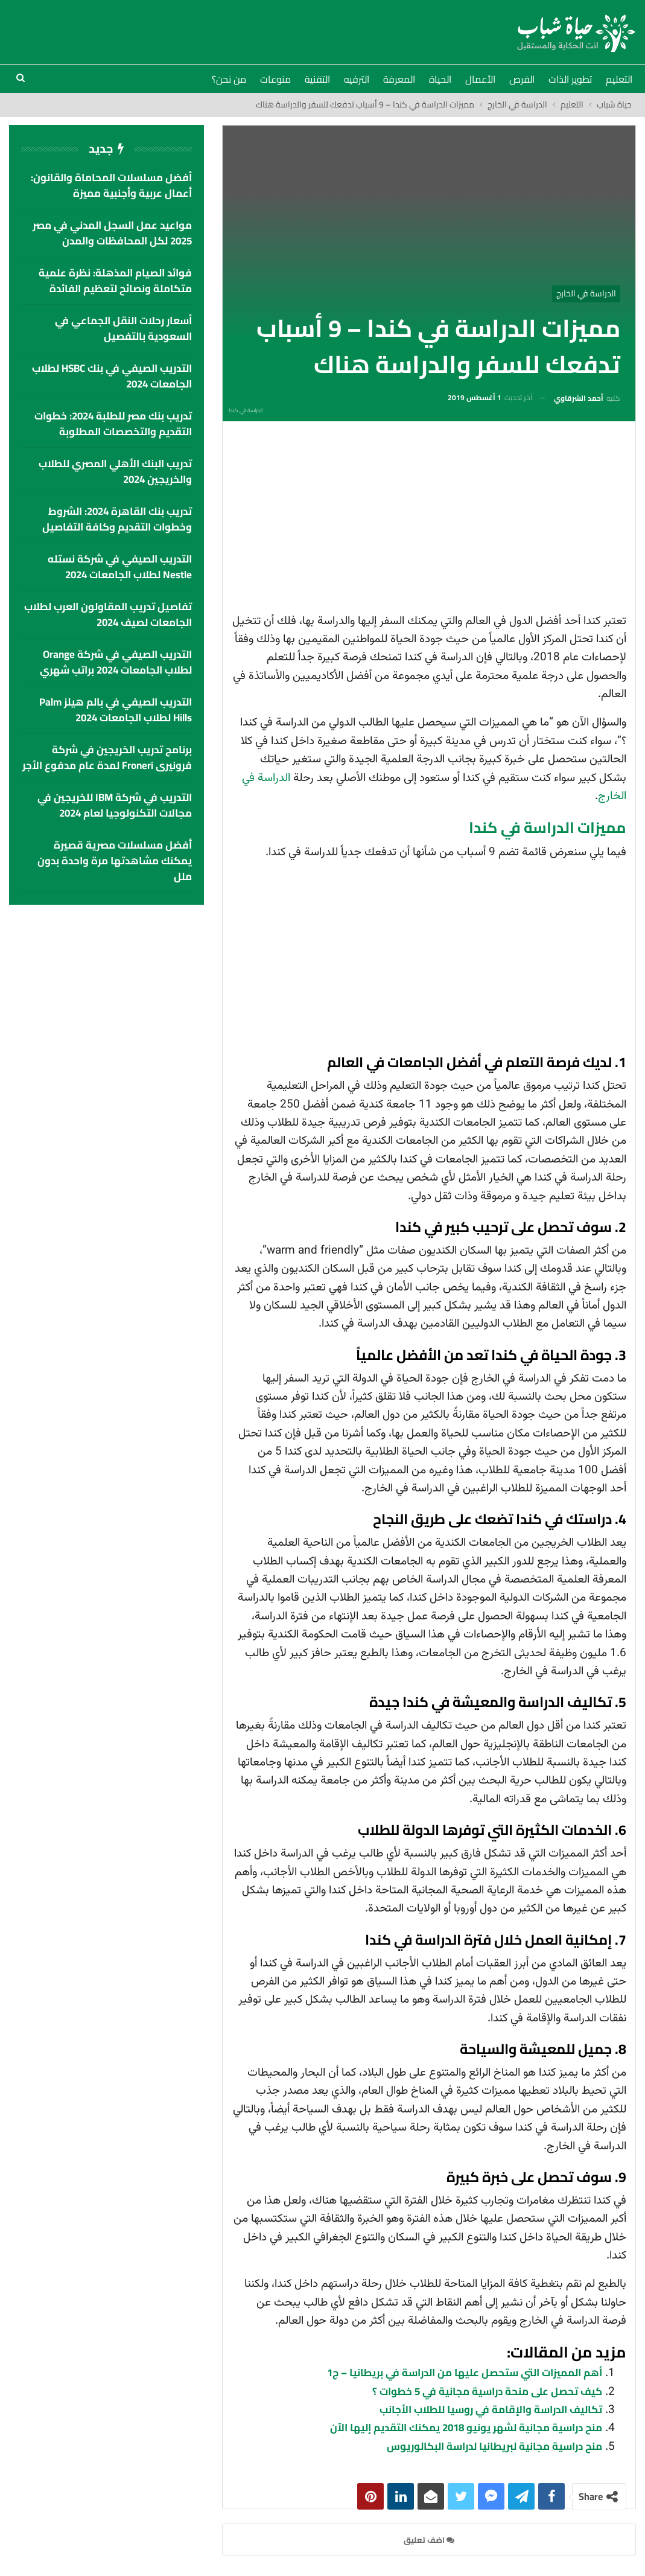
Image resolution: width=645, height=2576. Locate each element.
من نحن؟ (229, 79)
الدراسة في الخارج (586, 293)
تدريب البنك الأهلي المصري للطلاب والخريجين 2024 (115, 471)
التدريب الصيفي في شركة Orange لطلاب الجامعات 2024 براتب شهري (116, 662)
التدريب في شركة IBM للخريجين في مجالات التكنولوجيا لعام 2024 (114, 805)
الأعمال (480, 79)
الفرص (522, 79)
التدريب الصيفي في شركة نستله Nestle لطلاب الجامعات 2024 (120, 566)
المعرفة (399, 79)
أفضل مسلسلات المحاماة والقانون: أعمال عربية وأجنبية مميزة (111, 185)
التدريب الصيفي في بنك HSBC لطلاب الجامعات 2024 (112, 376)
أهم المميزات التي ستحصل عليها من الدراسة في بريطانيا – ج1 (464, 2372)
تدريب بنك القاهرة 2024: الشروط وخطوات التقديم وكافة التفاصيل (117, 519)
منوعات (275, 79)
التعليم (619, 79)
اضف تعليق (429, 2540)
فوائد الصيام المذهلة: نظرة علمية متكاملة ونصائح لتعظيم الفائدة (115, 280)
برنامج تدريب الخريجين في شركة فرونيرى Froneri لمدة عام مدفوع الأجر (107, 757)
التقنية (317, 79)
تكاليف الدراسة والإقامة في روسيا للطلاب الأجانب (491, 2409)
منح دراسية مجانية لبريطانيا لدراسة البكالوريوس (494, 2446)
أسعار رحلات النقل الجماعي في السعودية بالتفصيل (123, 328)
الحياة (440, 79)
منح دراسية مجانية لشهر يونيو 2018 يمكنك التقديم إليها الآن (466, 2427)
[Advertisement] (429, 520)
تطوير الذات (570, 79)
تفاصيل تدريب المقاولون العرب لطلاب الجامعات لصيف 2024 (108, 614)
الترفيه (356, 79)
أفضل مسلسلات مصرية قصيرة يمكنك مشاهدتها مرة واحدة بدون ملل (114, 860)
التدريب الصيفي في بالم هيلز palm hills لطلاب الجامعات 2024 (115, 709)
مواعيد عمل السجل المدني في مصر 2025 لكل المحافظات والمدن (112, 232)
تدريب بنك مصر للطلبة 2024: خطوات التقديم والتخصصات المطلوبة (113, 423)
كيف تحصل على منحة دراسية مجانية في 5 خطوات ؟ (487, 2391)
